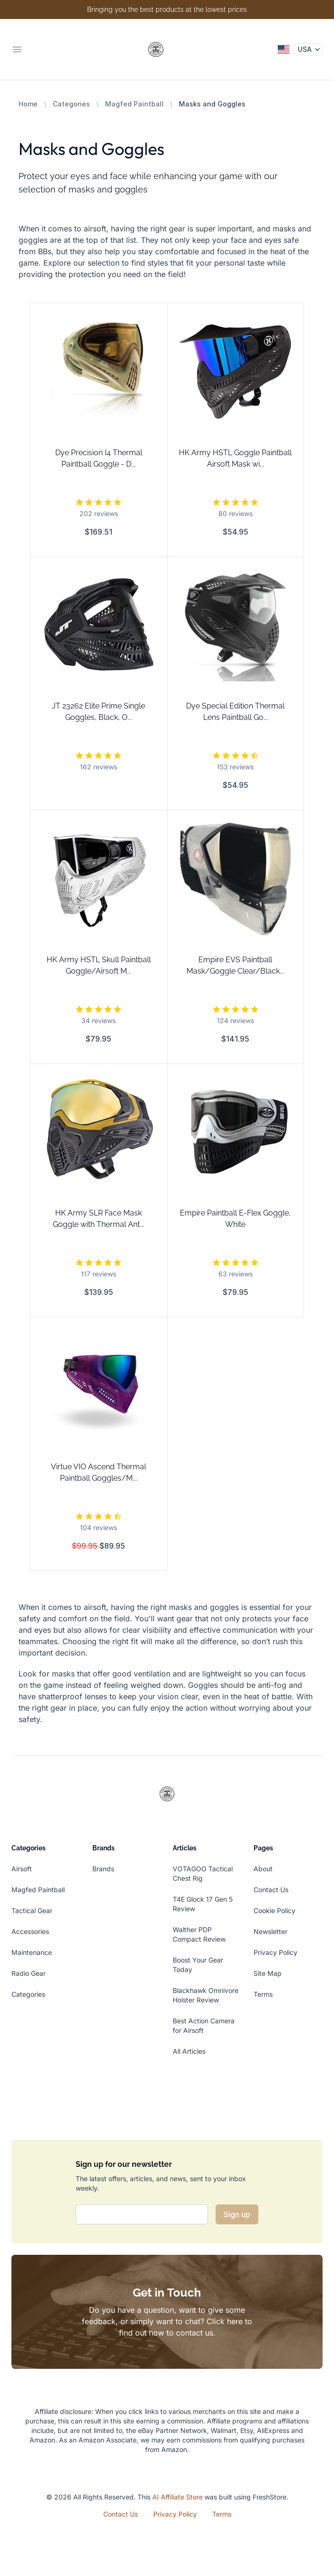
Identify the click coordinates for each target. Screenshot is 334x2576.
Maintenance (31, 1952)
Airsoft (21, 1869)
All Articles (189, 2051)
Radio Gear (28, 1973)
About (263, 1869)
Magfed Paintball (134, 104)
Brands (103, 1869)
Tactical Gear (31, 1910)
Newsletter (270, 1931)
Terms (263, 1994)
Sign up (237, 2214)
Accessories (30, 1931)
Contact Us (271, 1890)
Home (28, 104)
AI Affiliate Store (177, 2497)
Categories (71, 104)
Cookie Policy (274, 1910)
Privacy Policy (275, 1952)
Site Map (268, 1973)
